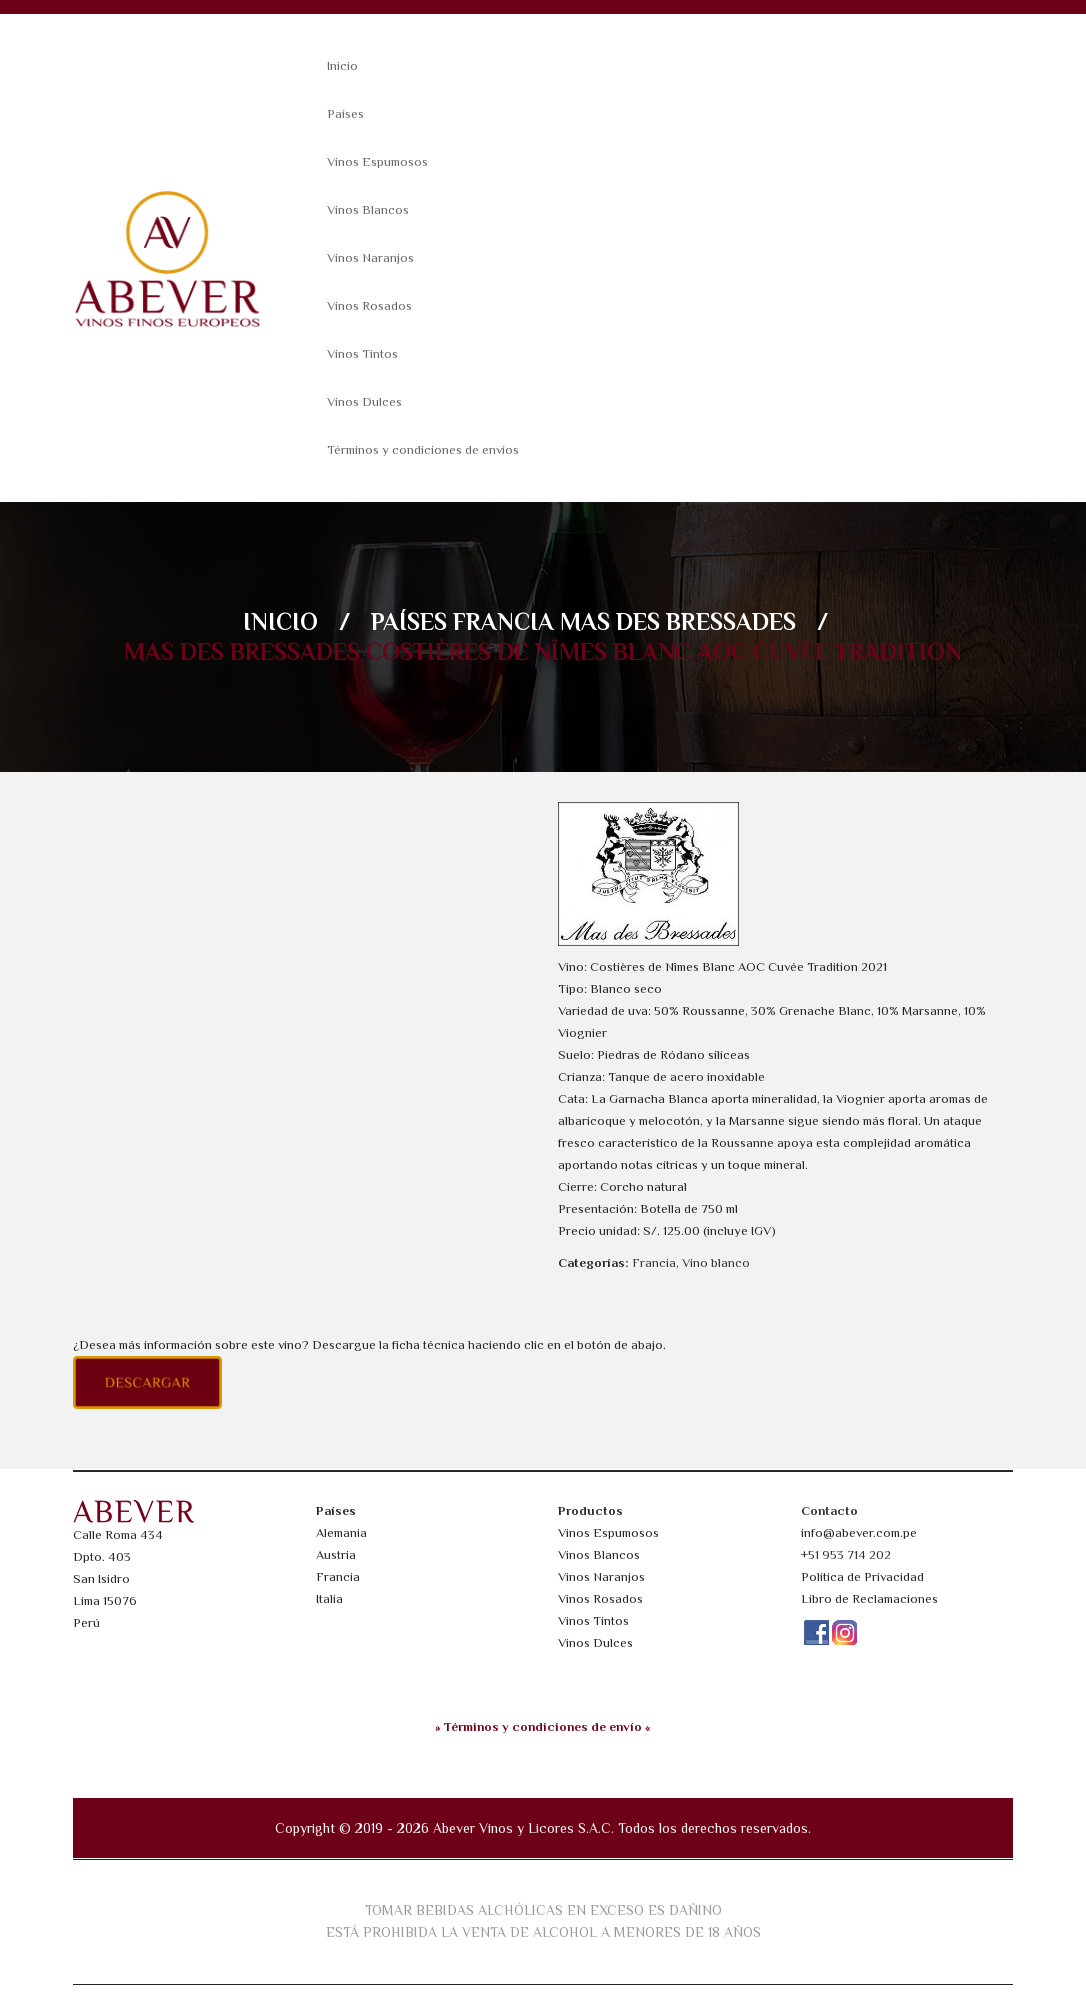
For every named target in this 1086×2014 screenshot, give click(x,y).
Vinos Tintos (362, 353)
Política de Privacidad (862, 1576)
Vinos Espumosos (377, 161)
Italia (329, 1598)
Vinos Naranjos (370, 257)
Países (345, 113)
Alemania (341, 1532)
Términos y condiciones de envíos (423, 449)
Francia (503, 621)
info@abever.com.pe (859, 1532)
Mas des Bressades (678, 621)
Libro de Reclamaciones (869, 1598)
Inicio (342, 65)
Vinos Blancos (368, 209)
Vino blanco (716, 1262)
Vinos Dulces (364, 401)
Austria (336, 1554)
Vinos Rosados (369, 305)
